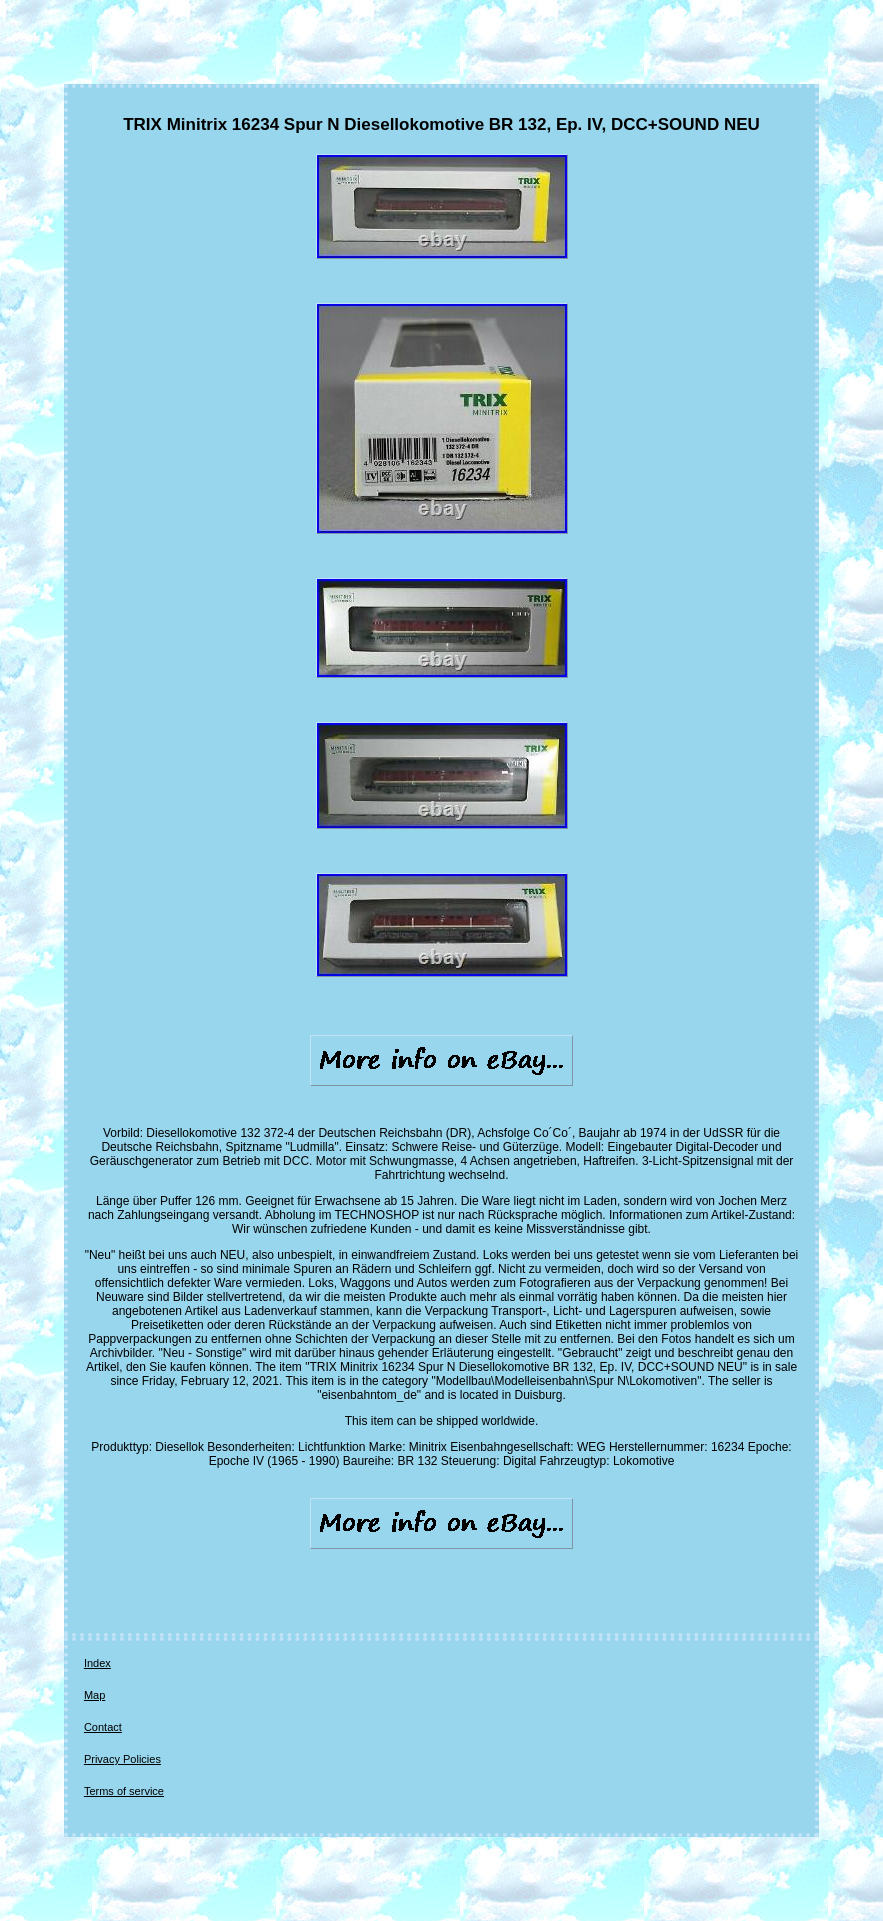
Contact (103, 1727)
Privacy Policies (122, 1759)
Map (94, 1695)
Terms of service (124, 1791)
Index (97, 1663)
